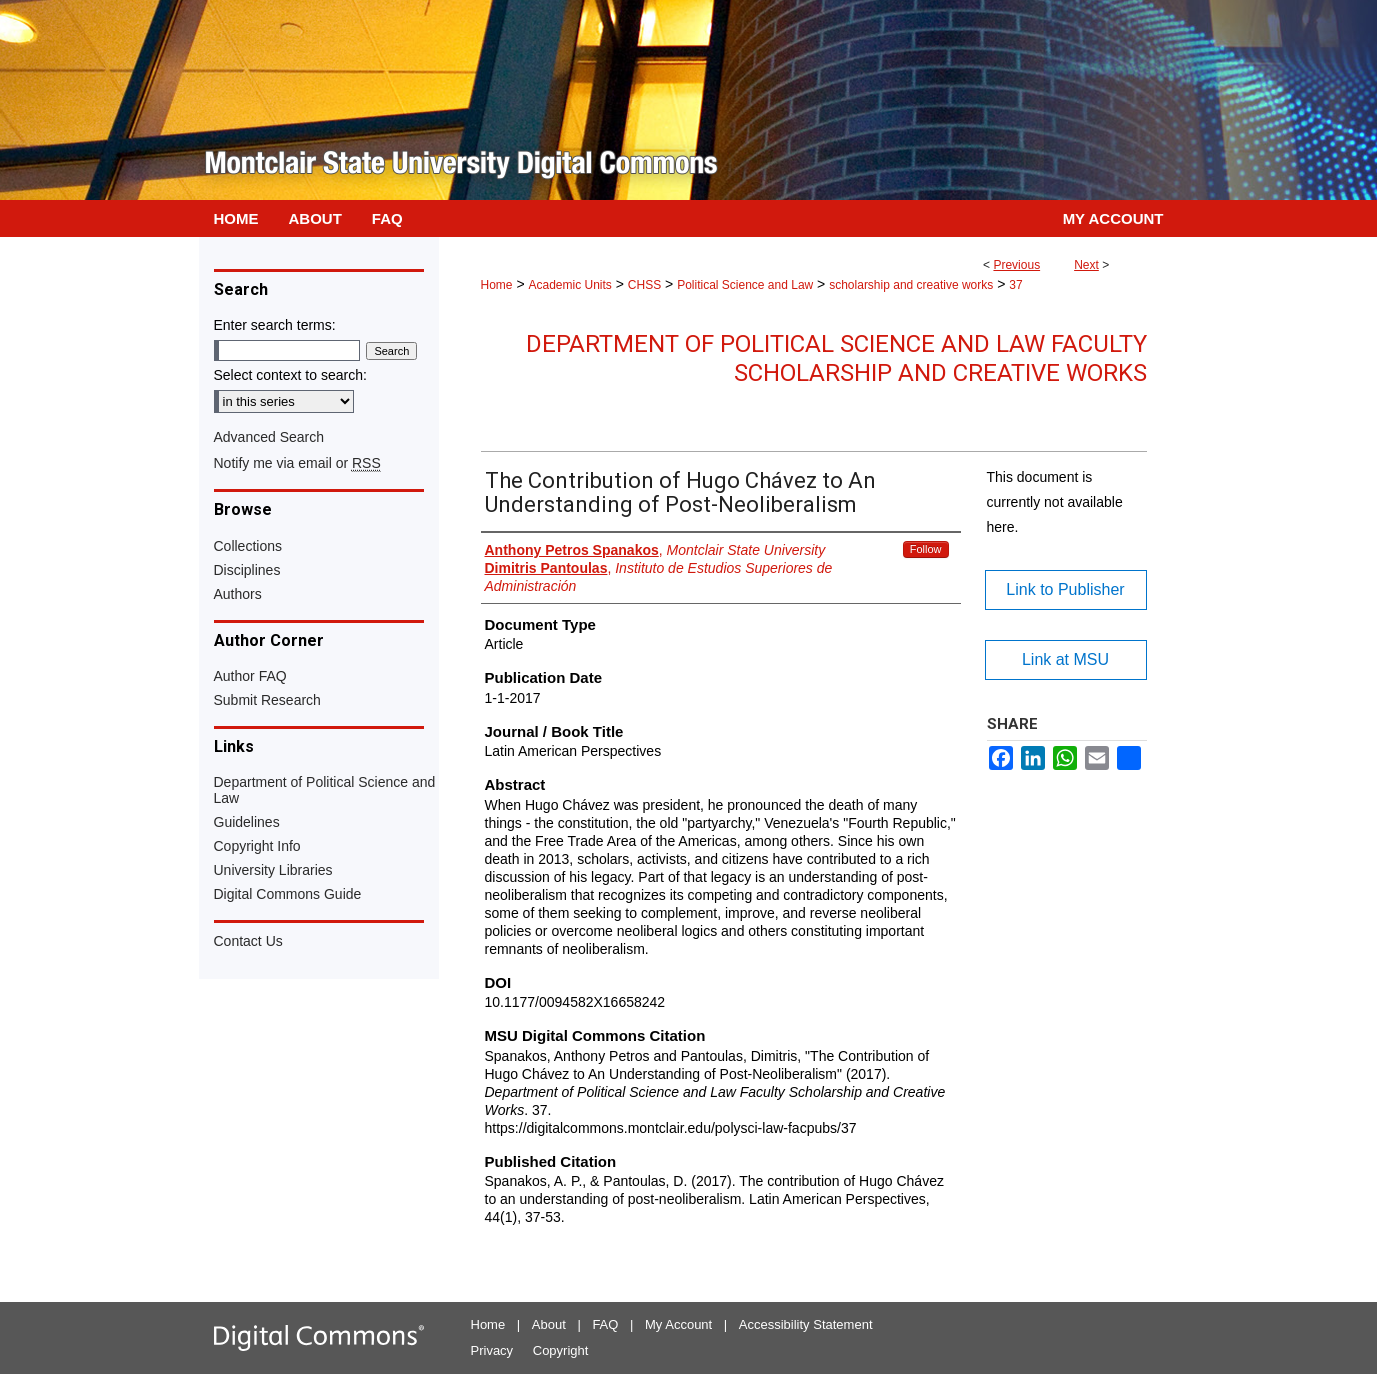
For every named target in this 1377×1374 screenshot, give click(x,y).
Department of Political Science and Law (325, 790)
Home (497, 285)
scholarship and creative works (911, 285)
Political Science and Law (745, 285)
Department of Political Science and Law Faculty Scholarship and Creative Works (836, 358)
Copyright (561, 1350)
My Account (678, 1324)
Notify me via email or (297, 463)
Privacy (492, 1350)
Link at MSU (1065, 659)
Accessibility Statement (806, 1324)
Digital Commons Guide (288, 894)
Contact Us (248, 941)
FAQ (605, 1324)
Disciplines (247, 570)
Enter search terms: (275, 325)
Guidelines (247, 822)
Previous (1016, 265)
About (549, 1324)
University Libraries (273, 870)
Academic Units (569, 285)
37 (1015, 285)
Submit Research (267, 700)
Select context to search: (290, 375)
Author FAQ (250, 676)
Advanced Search (269, 437)
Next (1086, 265)
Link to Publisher (1065, 589)
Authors (238, 594)
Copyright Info (257, 846)
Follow (926, 549)
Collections (248, 546)
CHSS (644, 285)
